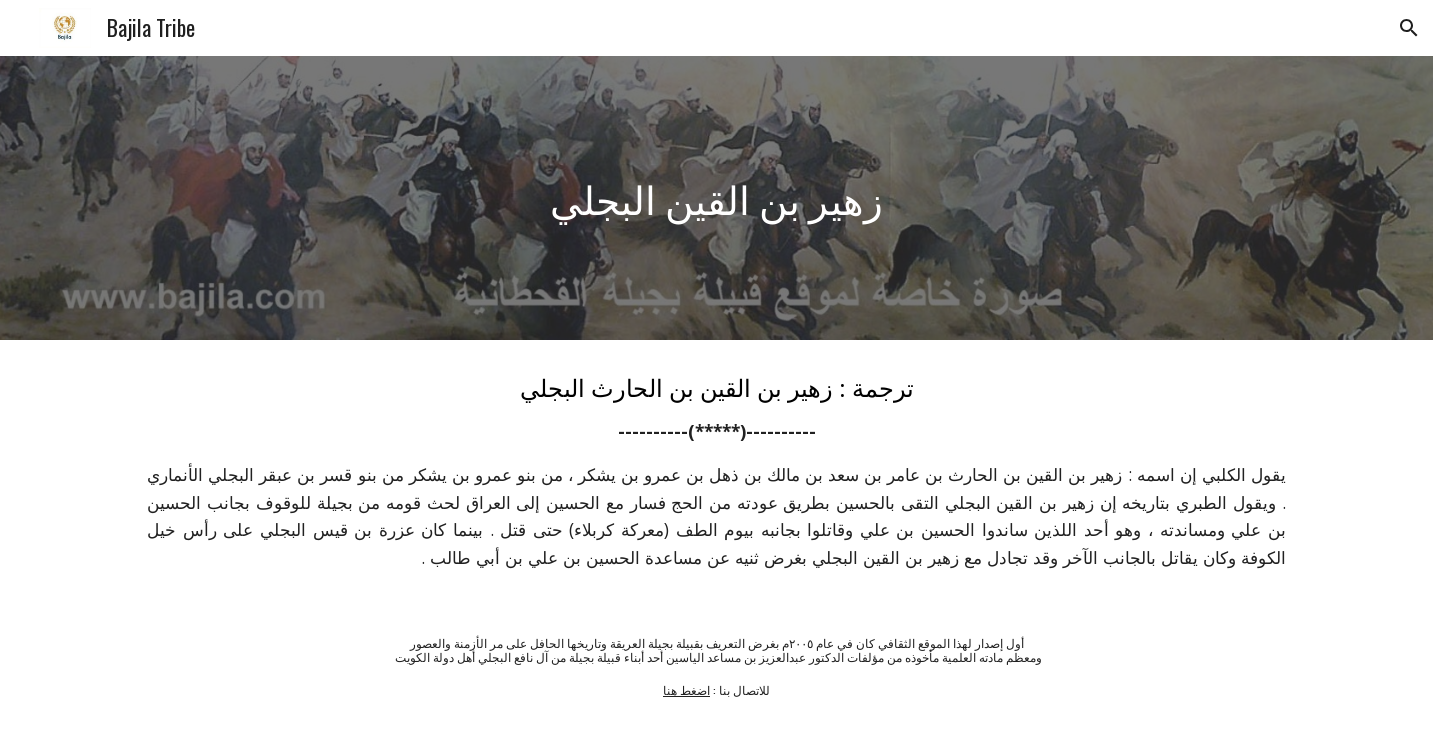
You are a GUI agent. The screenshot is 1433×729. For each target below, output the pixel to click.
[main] (717, 198)
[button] (1409, 28)
